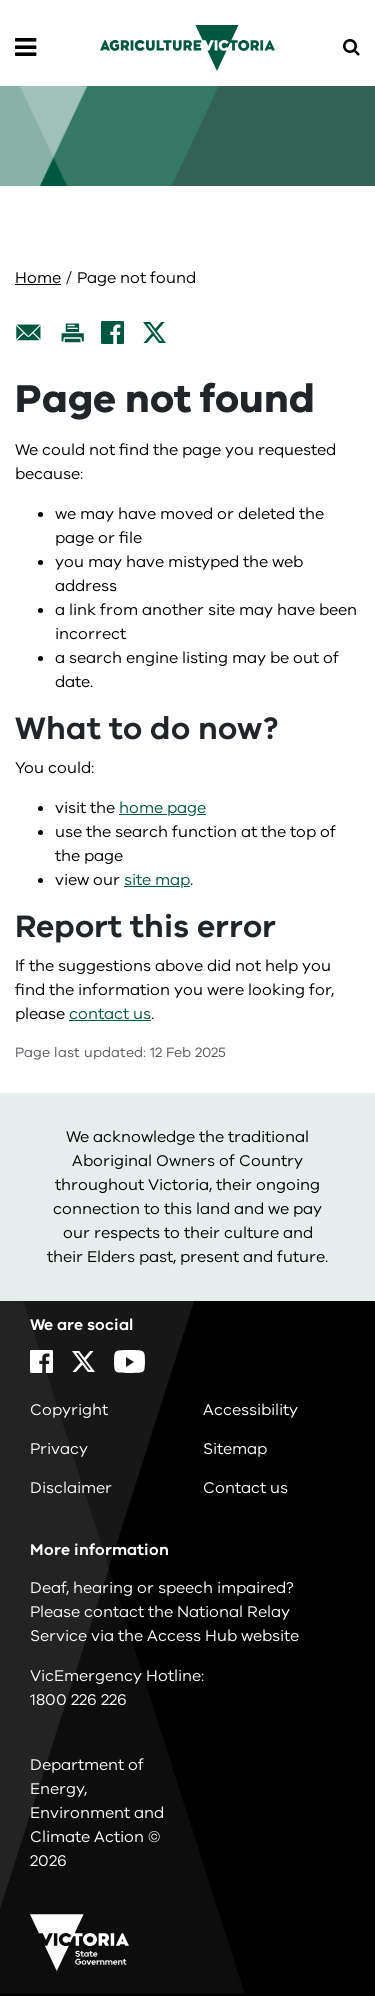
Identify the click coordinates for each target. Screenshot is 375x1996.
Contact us (245, 1488)
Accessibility (250, 1410)
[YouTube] (129, 1361)
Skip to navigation (0, 0)
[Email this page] (29, 332)
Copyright (69, 1410)
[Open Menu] (25, 48)
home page (162, 808)
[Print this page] (72, 332)
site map (157, 880)
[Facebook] (112, 332)
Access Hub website (223, 1636)
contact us (110, 1014)
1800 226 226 (78, 1700)
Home (38, 278)
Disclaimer (71, 1488)
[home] (187, 47)
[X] (154, 332)
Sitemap (235, 1449)
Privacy (59, 1449)
